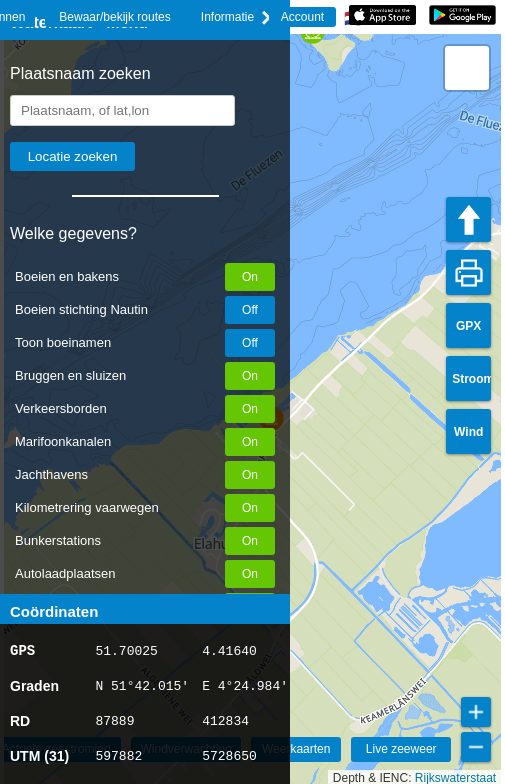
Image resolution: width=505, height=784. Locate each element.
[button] (467, 68)
